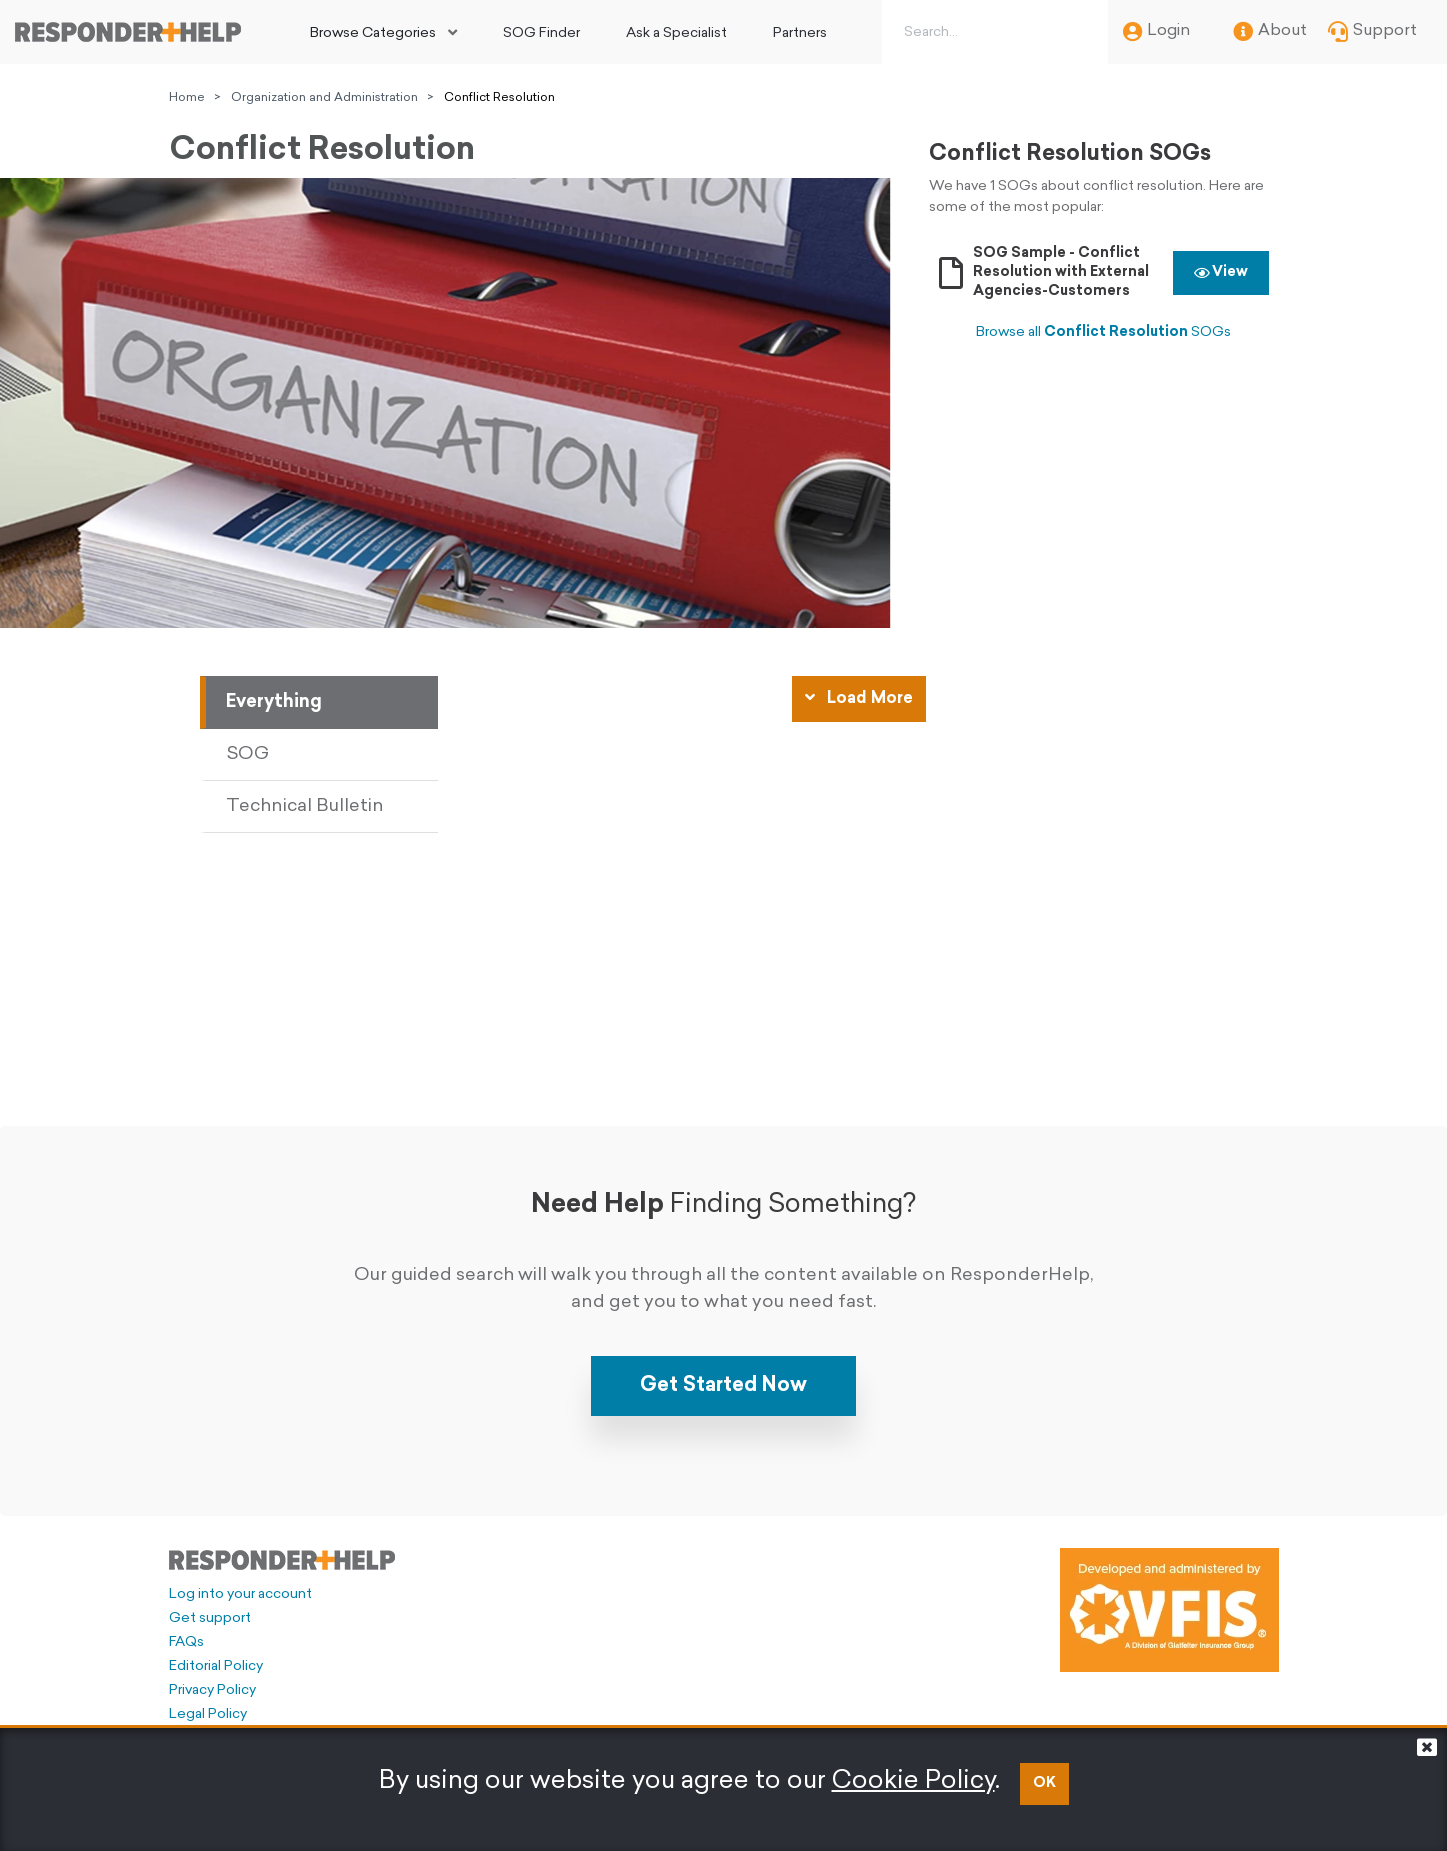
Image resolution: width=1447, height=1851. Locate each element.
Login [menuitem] (1156, 32)
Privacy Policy (212, 1690)
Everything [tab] (274, 702)
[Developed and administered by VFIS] (1169, 1610)
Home (187, 98)
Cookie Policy (913, 1781)
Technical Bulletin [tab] (305, 806)
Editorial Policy (216, 1666)
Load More (859, 698)
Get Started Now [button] (723, 1386)
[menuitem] (383, 32)
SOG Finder (541, 33)
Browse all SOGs (1103, 332)
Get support (210, 1618)
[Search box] (991, 32)
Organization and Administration (324, 98)
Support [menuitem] (1372, 32)
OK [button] (1044, 1783)
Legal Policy (208, 1714)
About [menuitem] (1270, 32)
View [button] (1221, 272)
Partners (800, 33)
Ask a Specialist (676, 33)
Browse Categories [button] (373, 33)
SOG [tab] (247, 754)
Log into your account (240, 1594)
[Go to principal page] (128, 32)
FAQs (186, 1642)
